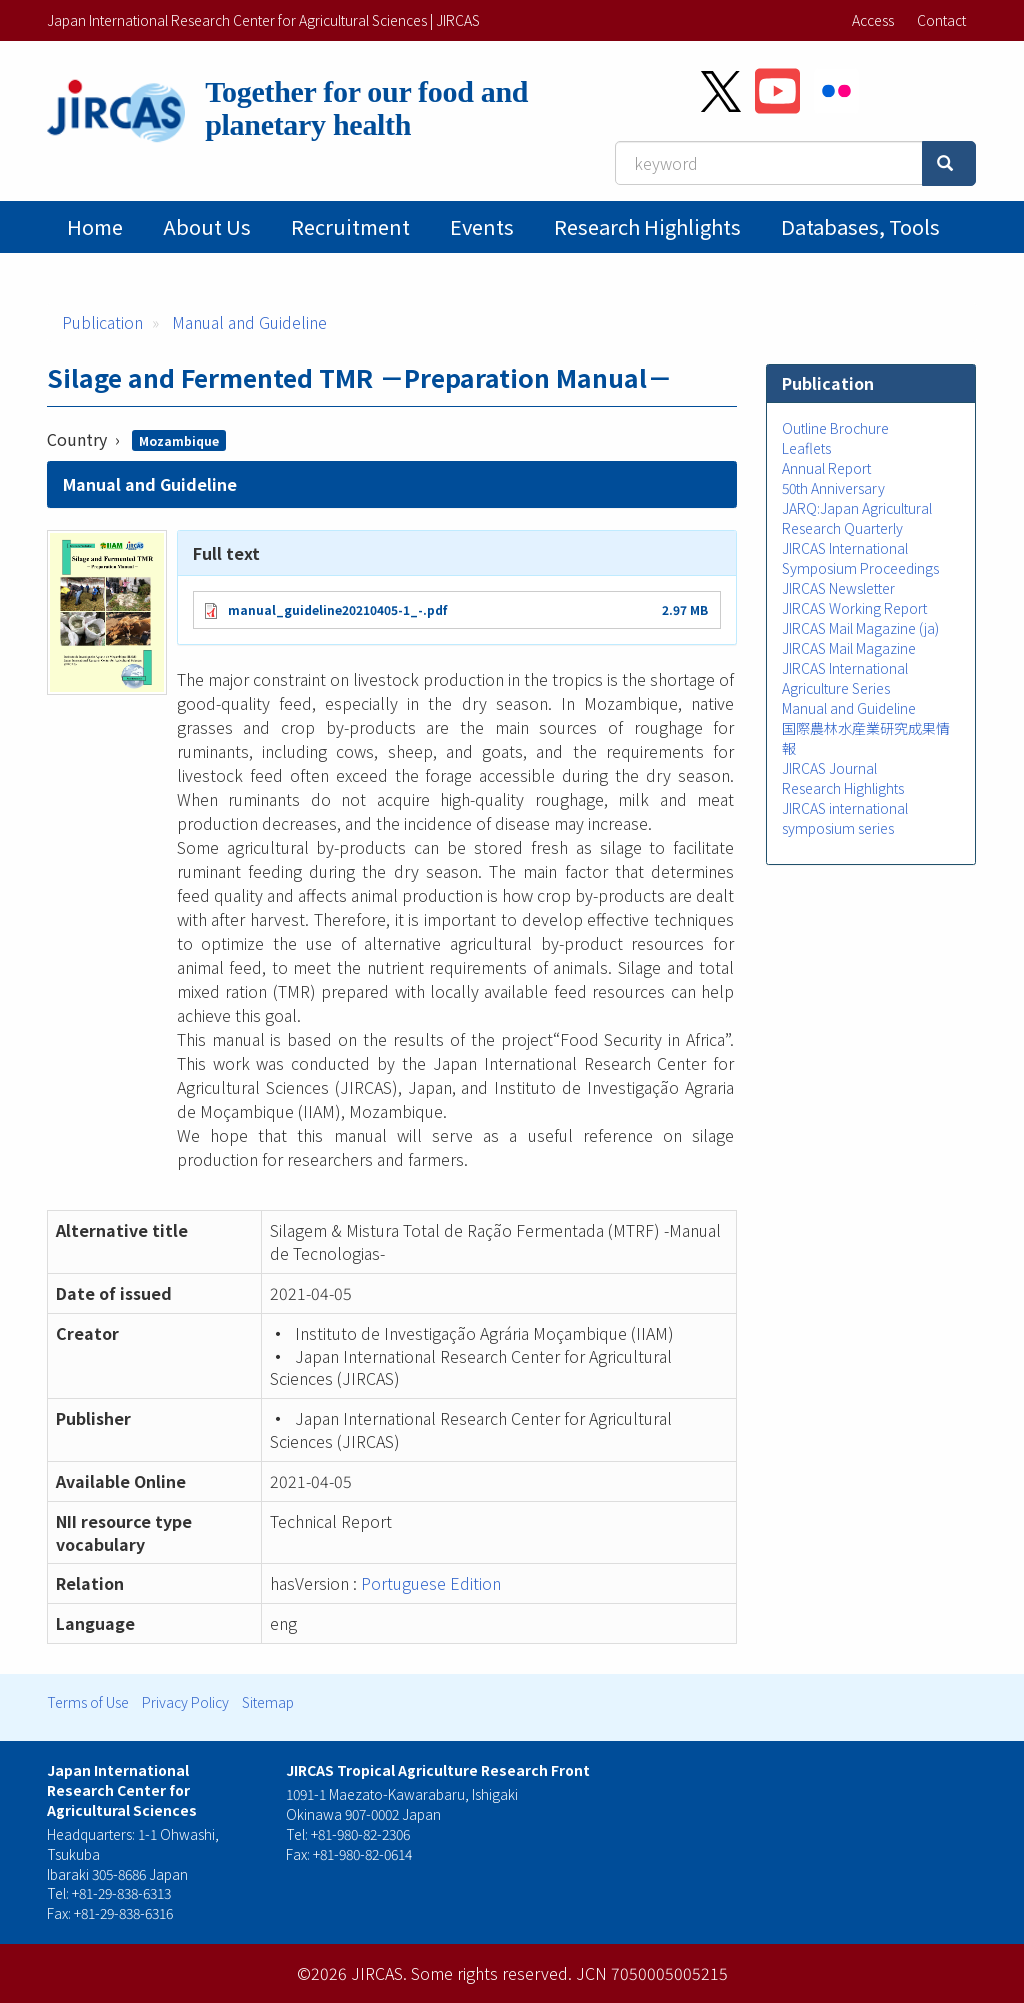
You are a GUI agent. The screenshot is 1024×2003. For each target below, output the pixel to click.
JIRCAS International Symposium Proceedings (860, 558)
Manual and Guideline (249, 322)
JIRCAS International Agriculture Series (845, 678)
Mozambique (179, 440)
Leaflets (806, 448)
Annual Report (826, 468)
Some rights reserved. (491, 1973)
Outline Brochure (835, 428)
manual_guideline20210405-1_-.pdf (337, 609)
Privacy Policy (185, 1702)
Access (873, 20)
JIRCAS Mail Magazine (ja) (860, 628)
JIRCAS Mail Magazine (849, 648)
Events (482, 226)
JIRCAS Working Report (854, 608)
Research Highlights (647, 226)
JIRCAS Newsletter (838, 588)
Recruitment (350, 226)
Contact (941, 20)
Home (95, 226)
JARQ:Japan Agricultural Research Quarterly (857, 518)
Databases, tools (860, 226)
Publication (102, 322)
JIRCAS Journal (829, 768)
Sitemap (268, 1702)
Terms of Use (88, 1702)
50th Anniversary (833, 488)
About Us (207, 226)
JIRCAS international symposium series (845, 818)
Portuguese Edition (431, 1583)
